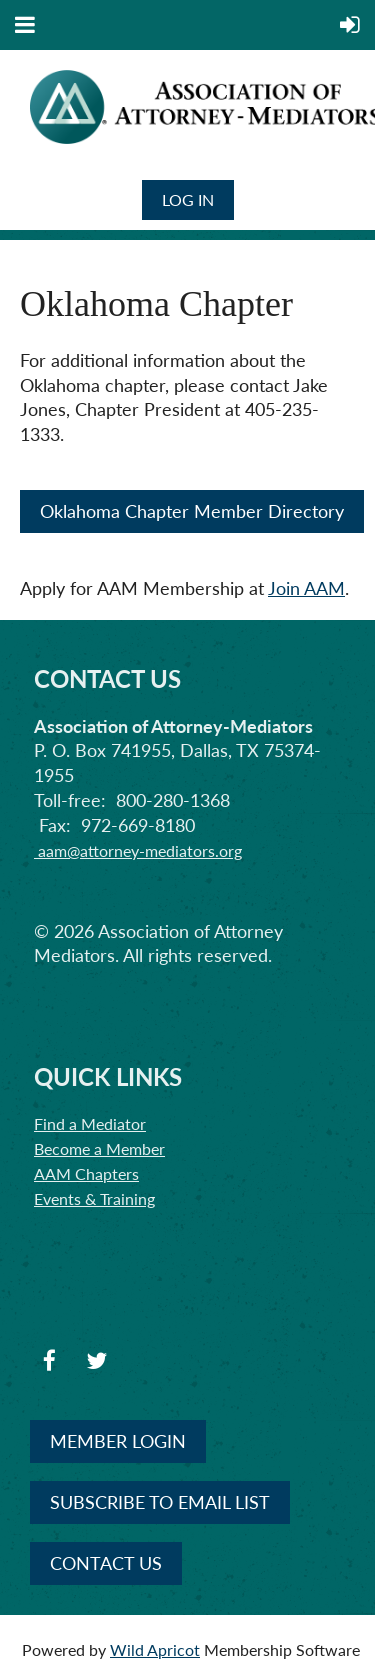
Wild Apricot (155, 1649)
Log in (188, 199)
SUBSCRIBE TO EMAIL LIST (160, 1502)
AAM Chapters (86, 1173)
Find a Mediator (90, 1123)
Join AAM (306, 588)
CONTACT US (106, 1563)
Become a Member (99, 1148)
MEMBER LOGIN (118, 1441)
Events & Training (94, 1198)
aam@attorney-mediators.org (138, 850)
